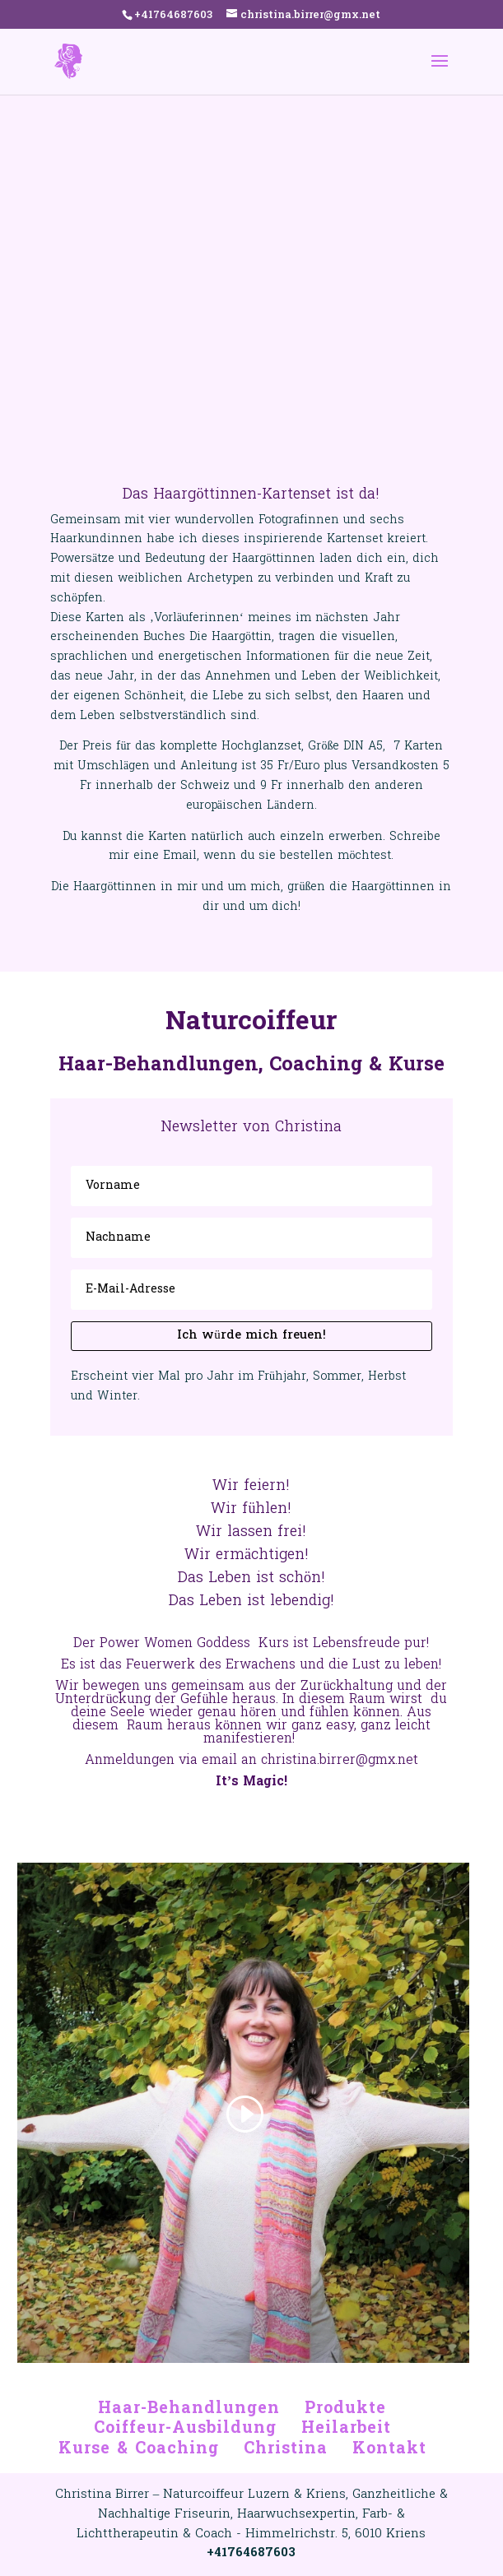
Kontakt (389, 2449)
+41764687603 (173, 15)
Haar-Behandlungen (189, 2409)
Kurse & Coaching (138, 2449)
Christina (286, 2449)
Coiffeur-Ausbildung (185, 2428)
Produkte (345, 2409)
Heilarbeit (346, 2428)
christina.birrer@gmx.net (339, 1761)
